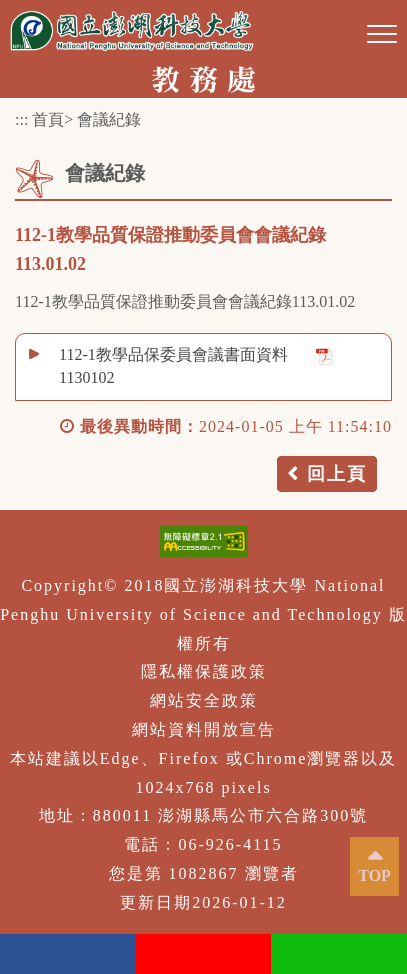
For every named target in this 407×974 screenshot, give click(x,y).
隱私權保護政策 (204, 671)
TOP (374, 875)
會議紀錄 (109, 119)
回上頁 (337, 474)
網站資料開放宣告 (204, 729)
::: (21, 119)
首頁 (48, 119)
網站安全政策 (204, 700)
